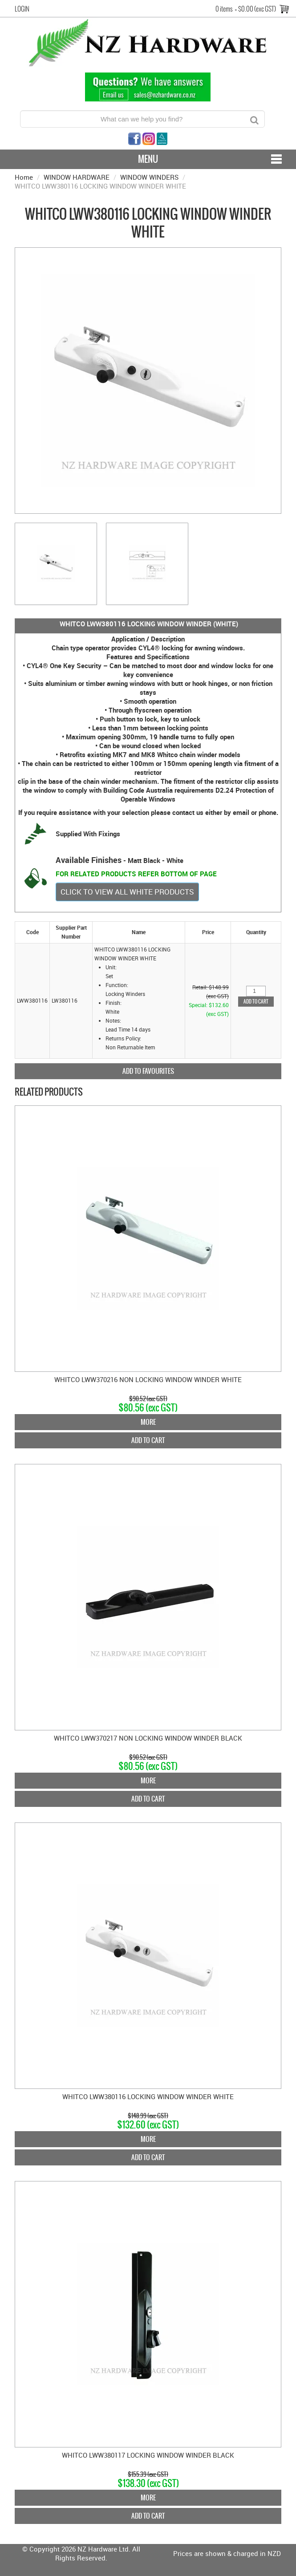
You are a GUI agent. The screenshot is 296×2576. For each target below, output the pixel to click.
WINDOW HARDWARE (76, 177)
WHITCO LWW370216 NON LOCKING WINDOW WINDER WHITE (148, 1379)
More (148, 1422)
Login (22, 8)
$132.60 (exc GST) (148, 2124)
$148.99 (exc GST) (148, 2116)
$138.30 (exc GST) (148, 2483)
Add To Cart (148, 1440)
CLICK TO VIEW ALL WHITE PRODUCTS (127, 892)
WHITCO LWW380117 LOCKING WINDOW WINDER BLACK (148, 2455)
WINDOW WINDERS (149, 177)
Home (24, 177)
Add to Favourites (148, 1071)
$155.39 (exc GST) (148, 2474)
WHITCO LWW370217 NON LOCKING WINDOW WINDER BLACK (148, 1737)
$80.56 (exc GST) (148, 1407)
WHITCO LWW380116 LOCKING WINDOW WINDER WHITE (148, 2096)
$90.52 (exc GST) (148, 1399)
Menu (148, 159)
